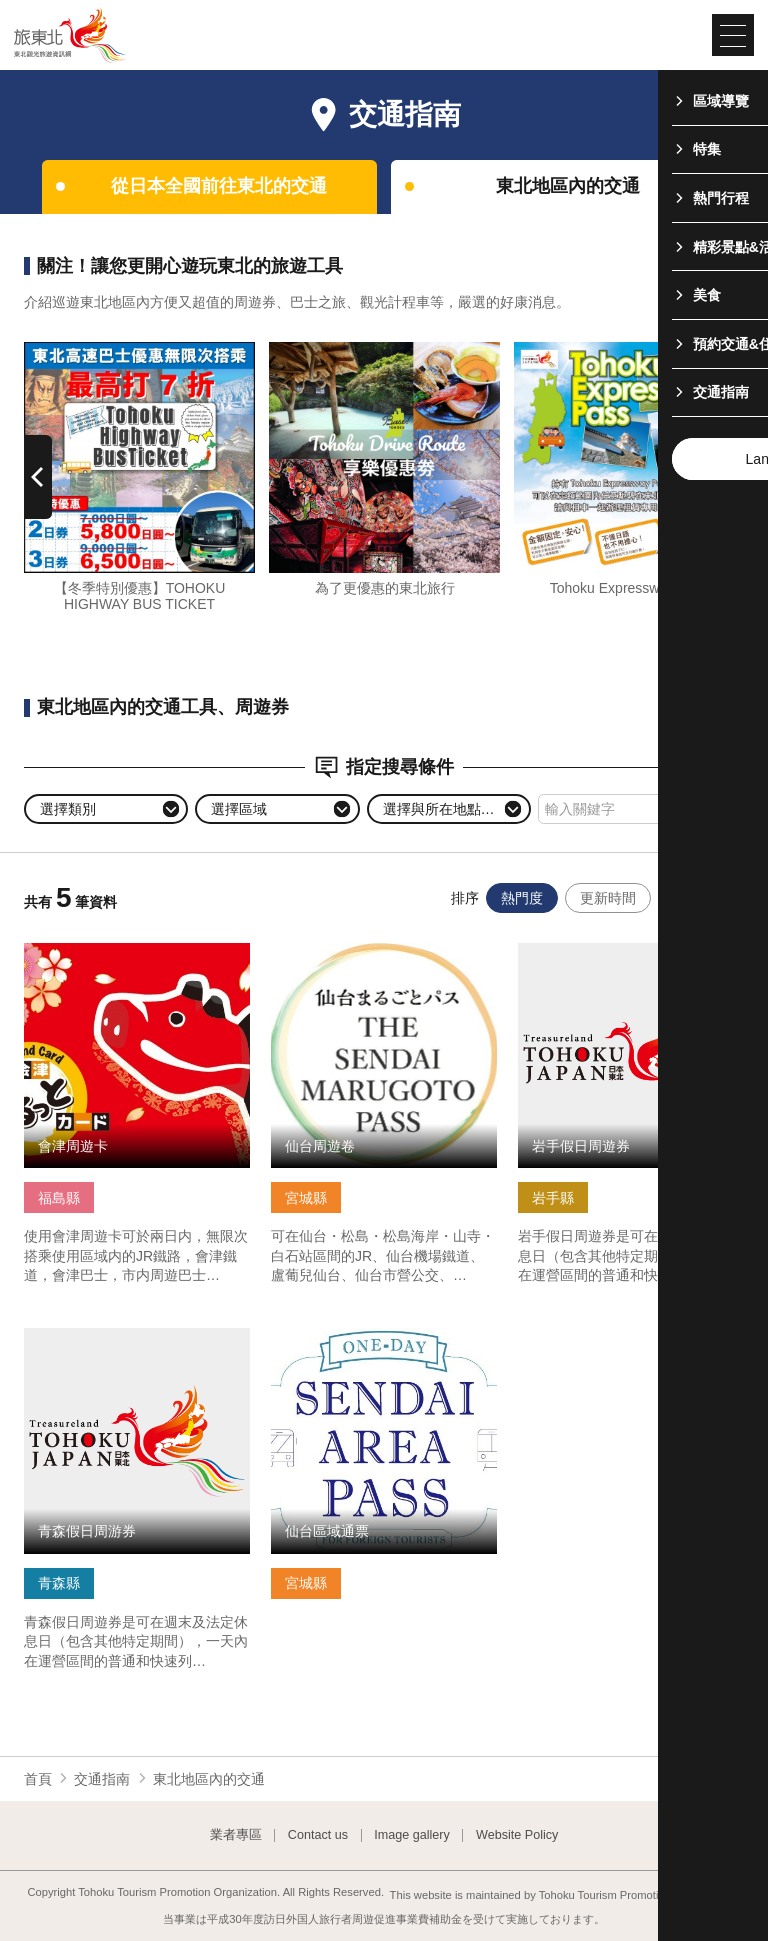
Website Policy (517, 1835)
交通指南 (102, 1779)
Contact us (318, 1835)
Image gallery (412, 1835)
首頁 (38, 1779)
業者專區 (236, 1835)
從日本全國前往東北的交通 (219, 186)
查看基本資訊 (66, 951)
